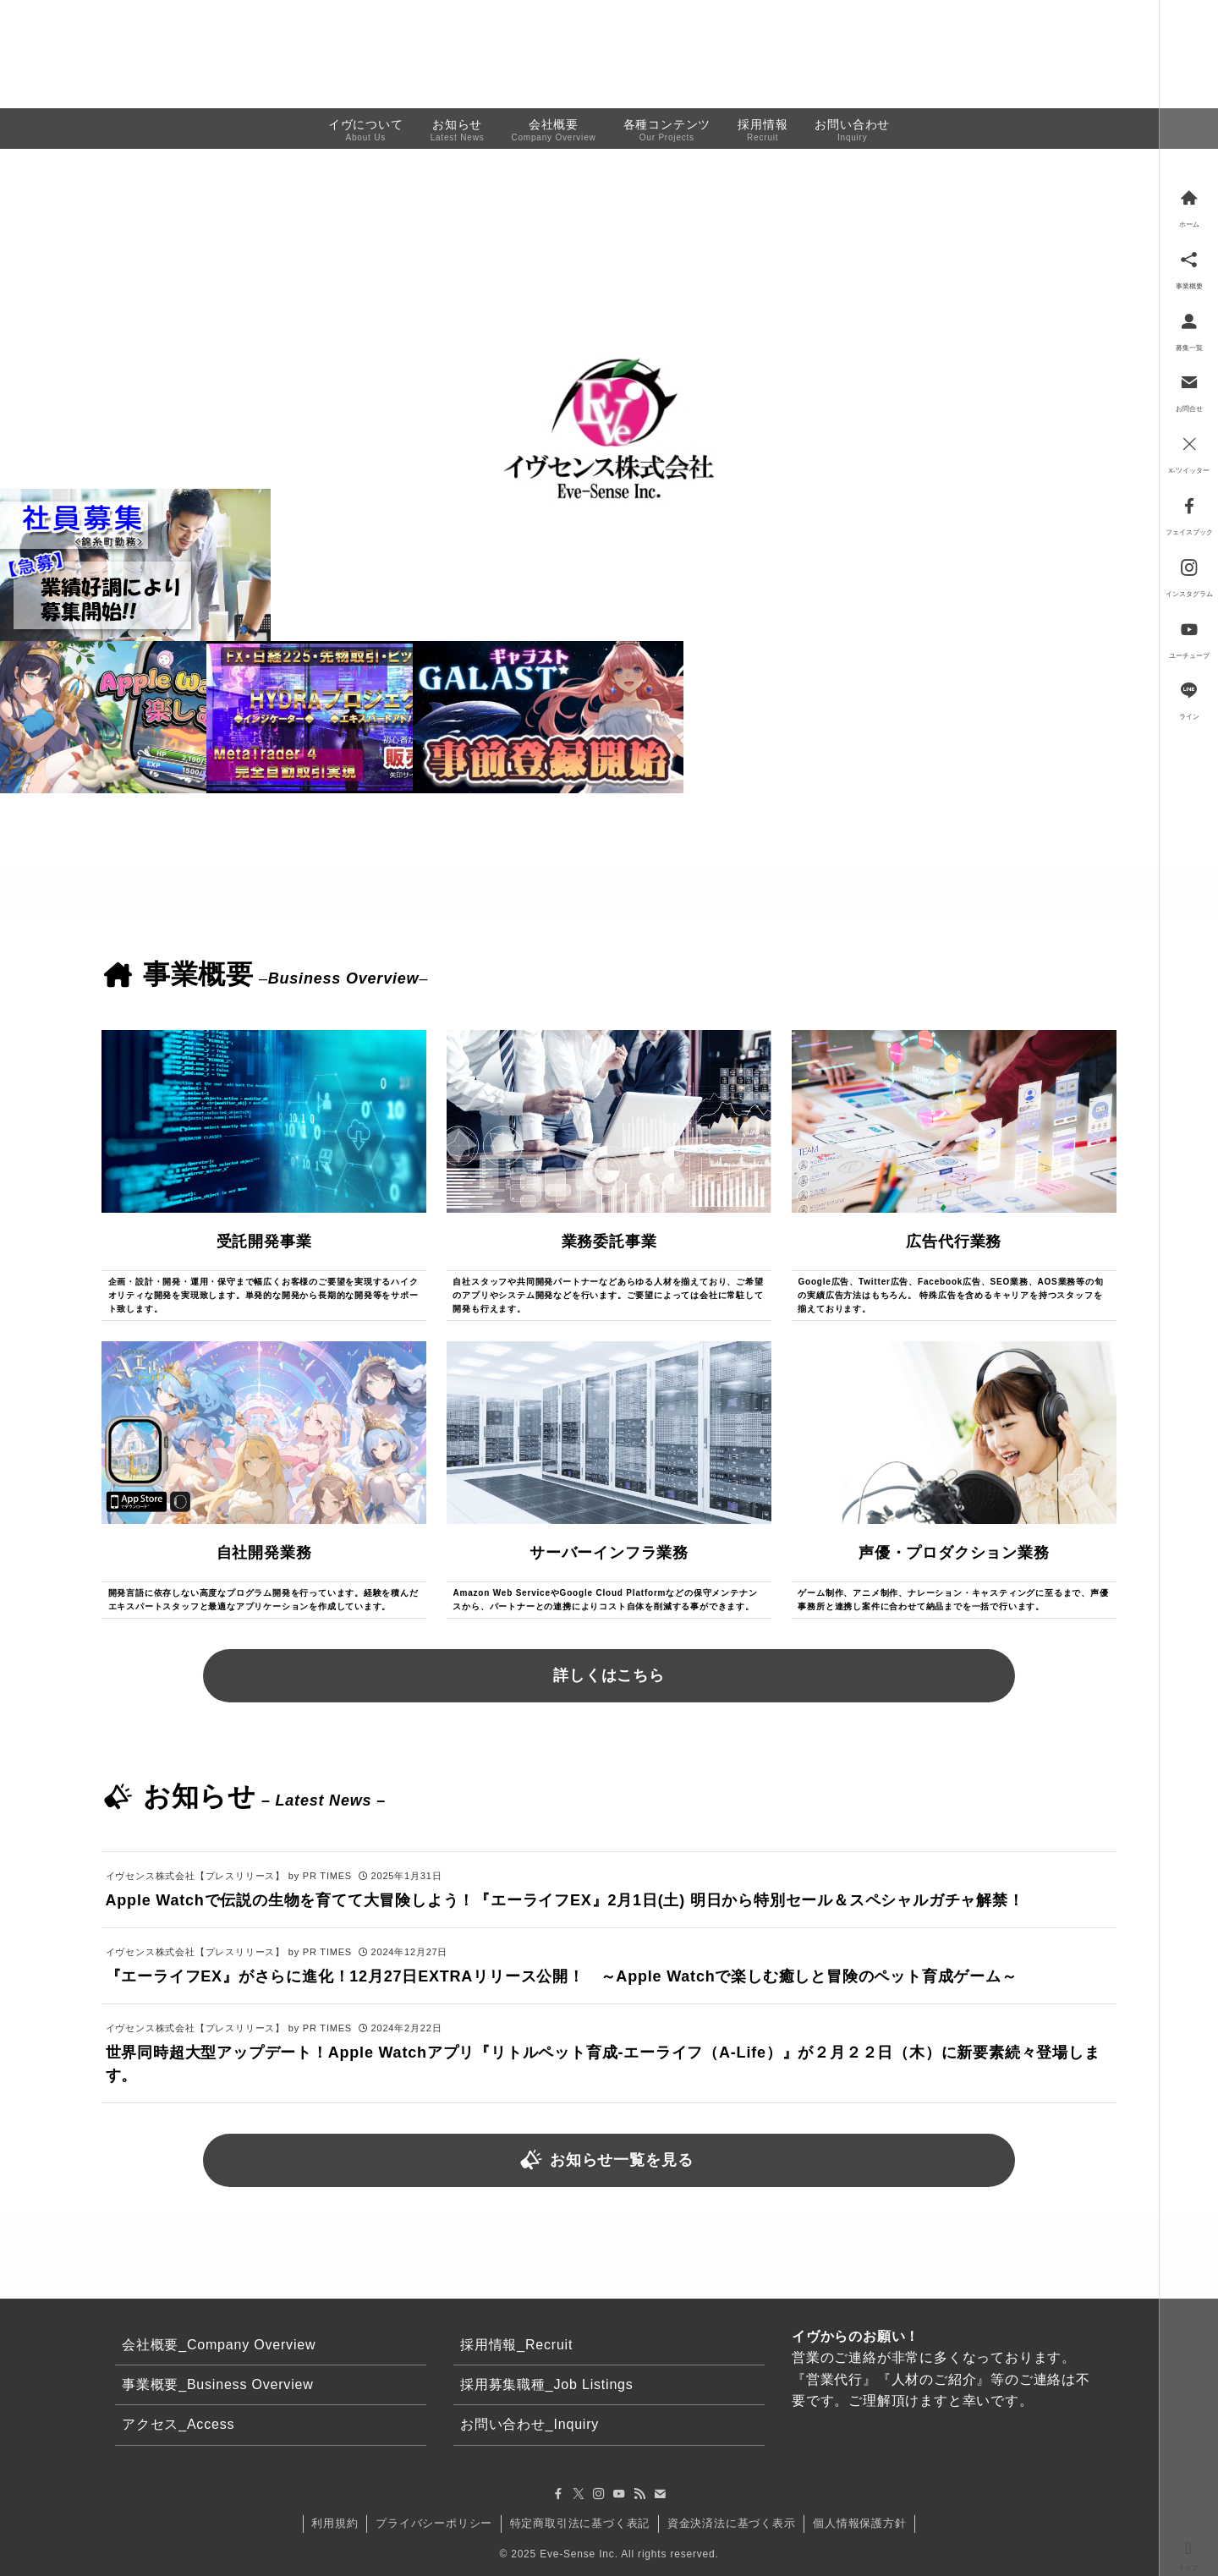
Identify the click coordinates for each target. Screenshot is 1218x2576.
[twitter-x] (578, 2494)
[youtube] (619, 2494)
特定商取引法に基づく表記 (580, 2523)
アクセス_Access (178, 2424)
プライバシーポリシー (434, 2523)
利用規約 (334, 2523)
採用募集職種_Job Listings (547, 2384)
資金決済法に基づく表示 (731, 2523)
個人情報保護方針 (859, 2523)
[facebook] (558, 2494)
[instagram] (598, 2494)
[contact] (659, 2494)
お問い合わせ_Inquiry (529, 2424)
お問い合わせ (1101, 49)
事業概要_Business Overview (218, 2384)
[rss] (639, 2494)
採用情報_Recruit (516, 2345)
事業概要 (951, 49)
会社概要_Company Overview (218, 2345)
